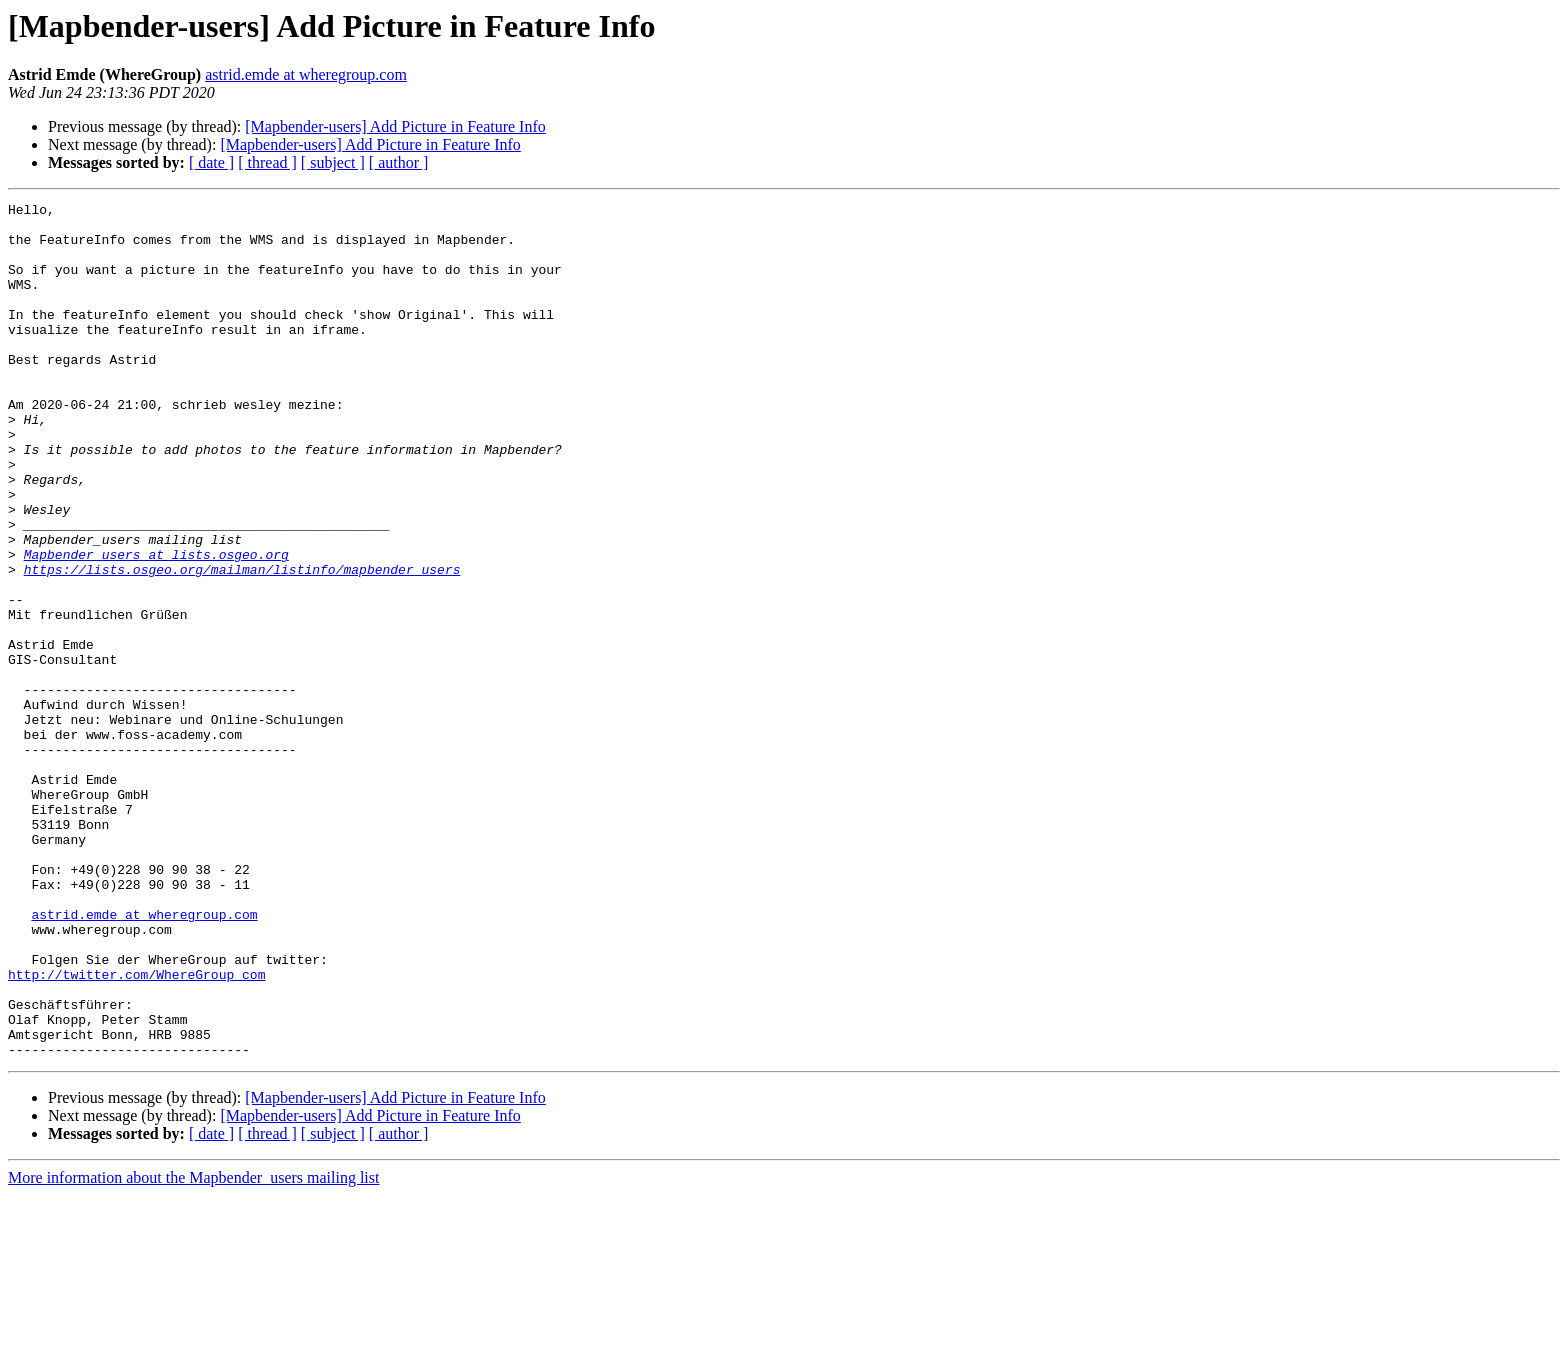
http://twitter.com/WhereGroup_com (136, 1130)
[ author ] (399, 162)
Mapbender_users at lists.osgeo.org (156, 626)
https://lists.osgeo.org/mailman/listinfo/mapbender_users (242, 644)
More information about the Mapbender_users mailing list (193, 1348)
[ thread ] (267, 162)
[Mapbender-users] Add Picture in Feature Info (395, 126)
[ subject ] (333, 162)
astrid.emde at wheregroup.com (306, 74)
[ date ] (211, 162)
